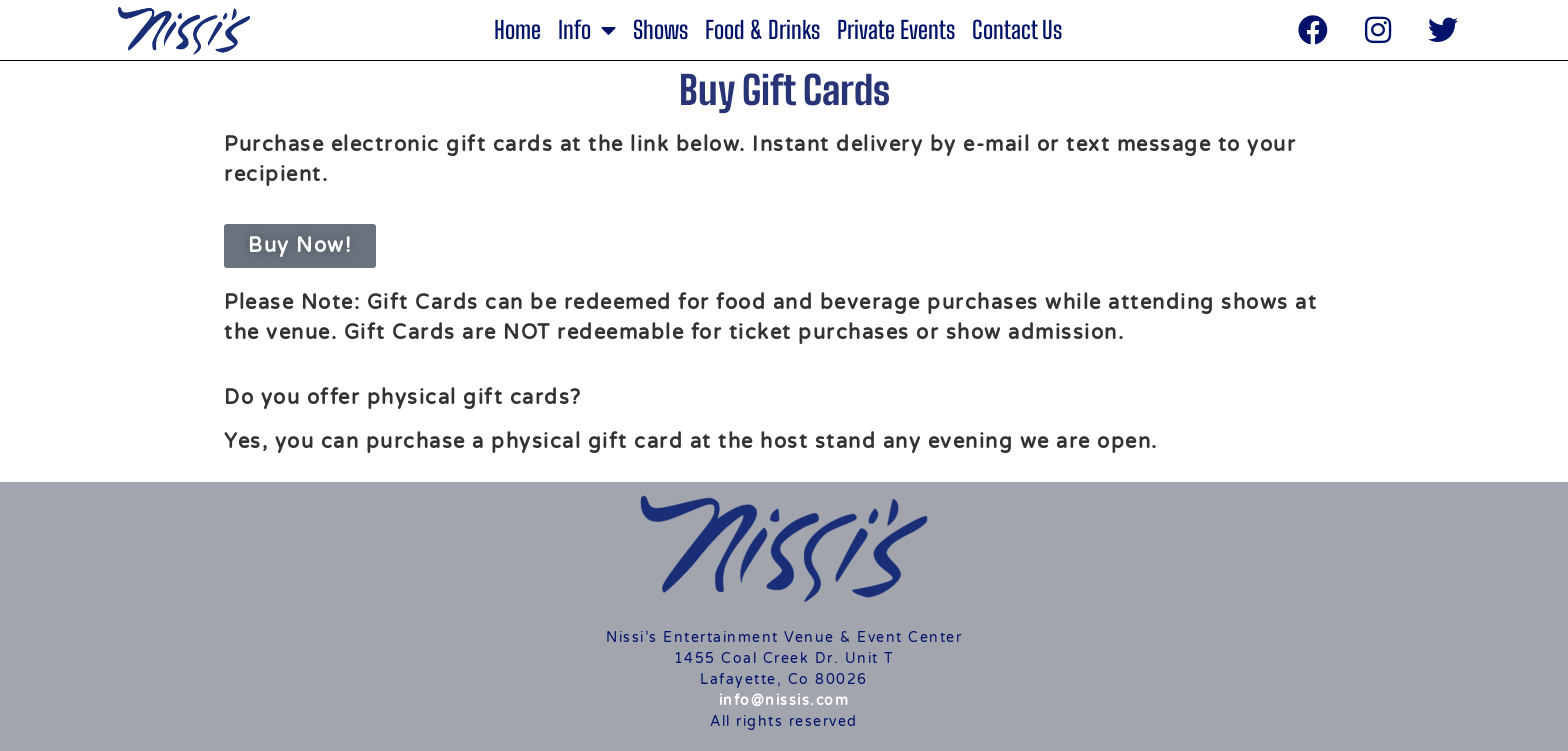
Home (517, 30)
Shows (660, 30)
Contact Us (1017, 30)
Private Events (896, 30)
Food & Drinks (762, 30)
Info (587, 30)
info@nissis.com (784, 700)
